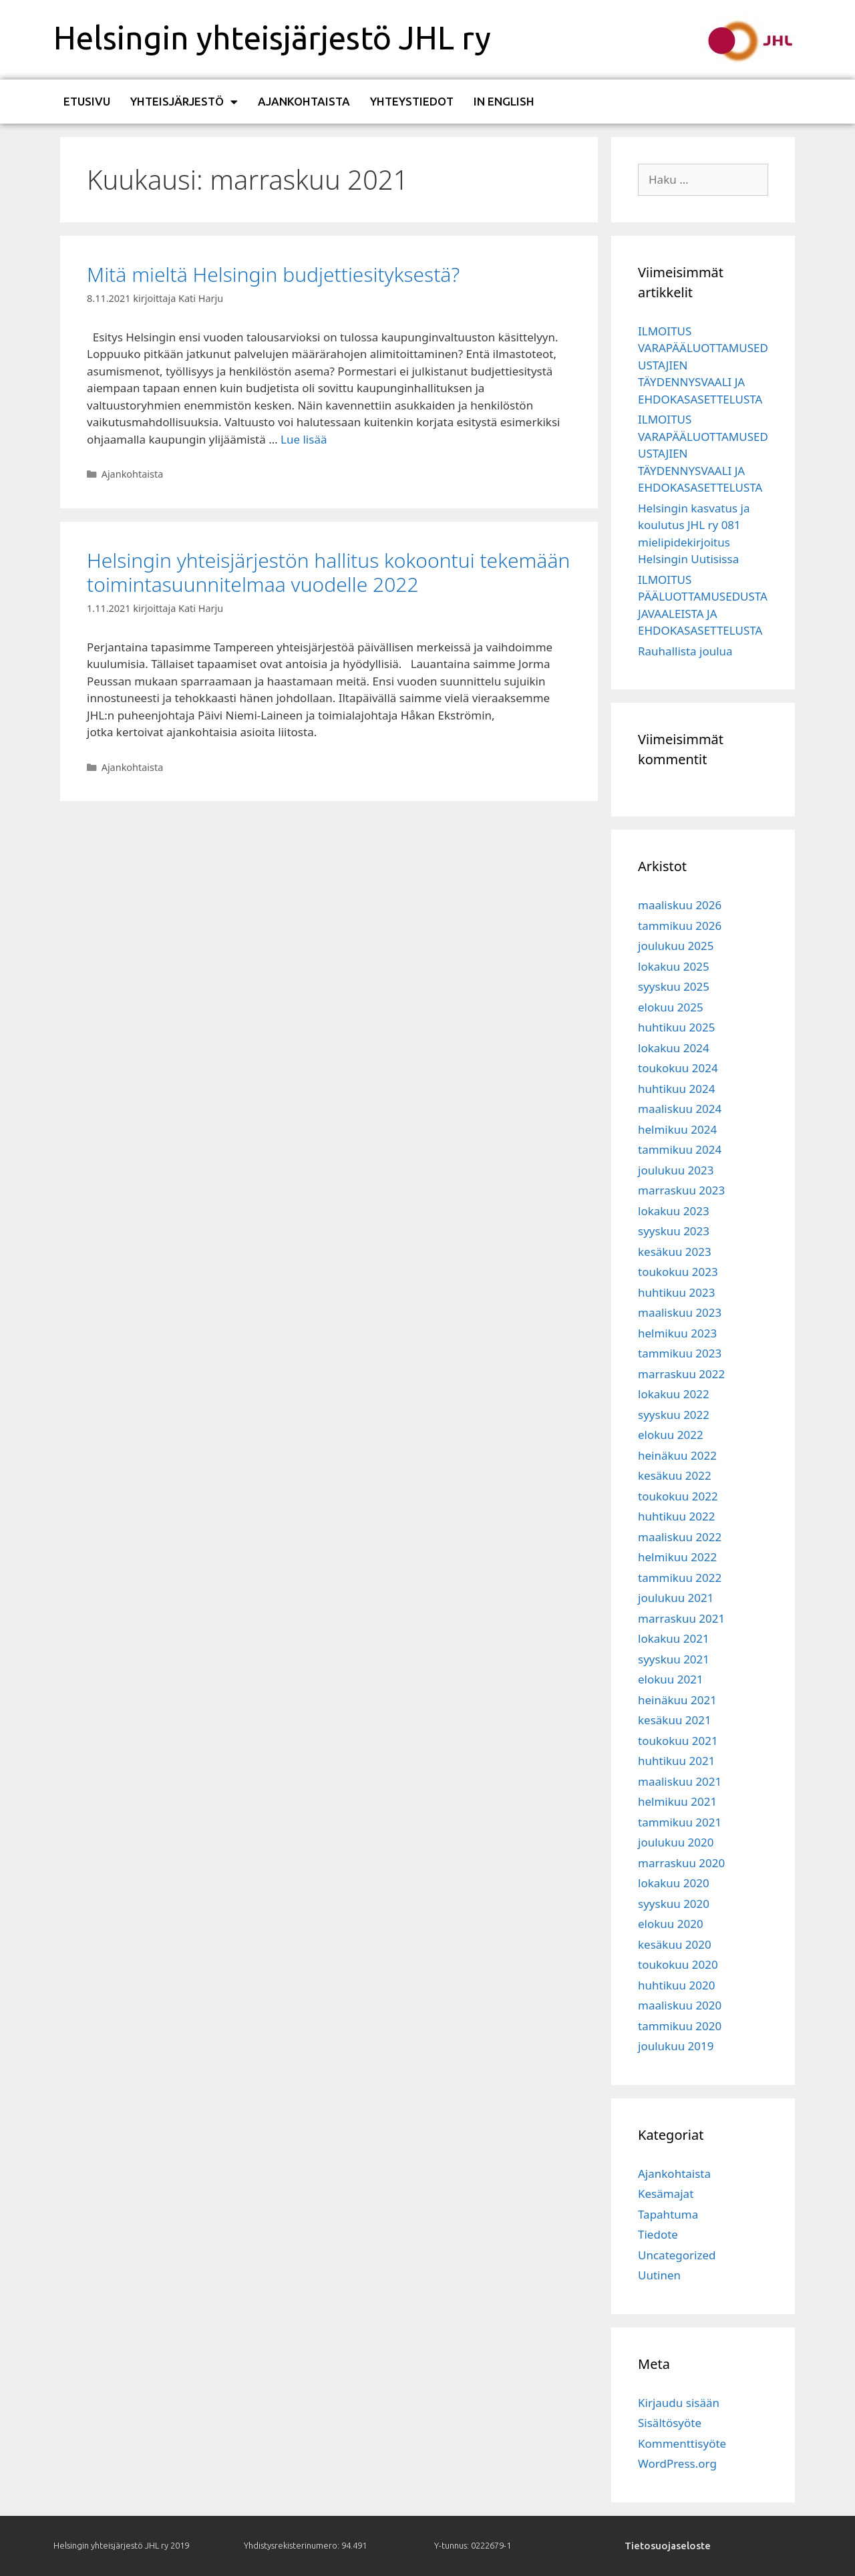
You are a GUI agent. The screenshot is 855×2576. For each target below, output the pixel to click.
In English (504, 101)
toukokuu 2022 (678, 1496)
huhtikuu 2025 (676, 1027)
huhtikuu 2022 (676, 1516)
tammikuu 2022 (679, 1577)
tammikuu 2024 (679, 1149)
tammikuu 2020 (679, 2026)
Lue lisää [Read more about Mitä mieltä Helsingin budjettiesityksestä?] (304, 439)
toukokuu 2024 (678, 1068)
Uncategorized (677, 2255)
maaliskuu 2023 (679, 1312)
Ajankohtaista (304, 101)
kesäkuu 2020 (674, 1944)
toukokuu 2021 (678, 1740)
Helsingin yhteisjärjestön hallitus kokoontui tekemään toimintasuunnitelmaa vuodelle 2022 (328, 572)
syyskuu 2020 (673, 1903)
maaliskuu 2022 (679, 1537)
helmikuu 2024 (677, 1129)
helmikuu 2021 (677, 1801)
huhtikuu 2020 (676, 1985)
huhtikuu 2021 (676, 1760)
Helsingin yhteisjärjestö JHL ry (272, 37)
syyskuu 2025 (673, 986)
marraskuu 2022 (681, 1374)
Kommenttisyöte (682, 2443)
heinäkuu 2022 (677, 1455)
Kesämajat (665, 2193)
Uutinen (659, 2275)
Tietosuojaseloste (668, 2545)
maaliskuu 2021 (679, 1781)
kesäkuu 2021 (674, 1720)
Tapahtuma (668, 2214)
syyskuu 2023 (673, 1231)
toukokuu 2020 (678, 1964)
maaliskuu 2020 (679, 2005)
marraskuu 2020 (681, 1863)
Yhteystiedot (412, 101)
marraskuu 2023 (681, 1190)
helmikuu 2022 (677, 1557)
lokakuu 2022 (673, 1394)
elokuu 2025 (670, 1007)
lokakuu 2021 (673, 1638)
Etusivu (86, 101)
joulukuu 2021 (675, 1597)
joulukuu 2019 (675, 2046)
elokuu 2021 (670, 1679)
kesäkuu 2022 (674, 1475)
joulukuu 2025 (675, 945)
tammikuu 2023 (679, 1353)
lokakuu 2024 (673, 1048)
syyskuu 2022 (673, 1414)
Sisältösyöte (669, 2422)
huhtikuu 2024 (676, 1088)
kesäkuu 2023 (674, 1251)
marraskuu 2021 (681, 1618)
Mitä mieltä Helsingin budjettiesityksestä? (273, 274)
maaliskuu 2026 (679, 905)
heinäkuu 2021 (677, 1700)
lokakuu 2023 (673, 1211)
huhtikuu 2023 (676, 1292)
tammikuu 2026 (679, 925)
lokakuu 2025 (673, 966)
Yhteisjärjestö (184, 102)
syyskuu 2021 (673, 1659)
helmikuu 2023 (677, 1333)
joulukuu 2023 (675, 1170)
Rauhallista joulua (685, 651)
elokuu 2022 (670, 1434)
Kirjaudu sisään (678, 2402)
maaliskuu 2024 (679, 1108)
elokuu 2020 (670, 1923)
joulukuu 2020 (675, 1842)
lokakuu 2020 (673, 1883)
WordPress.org (677, 2463)
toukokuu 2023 (678, 1271)
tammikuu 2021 (679, 1822)
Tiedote (658, 2234)
